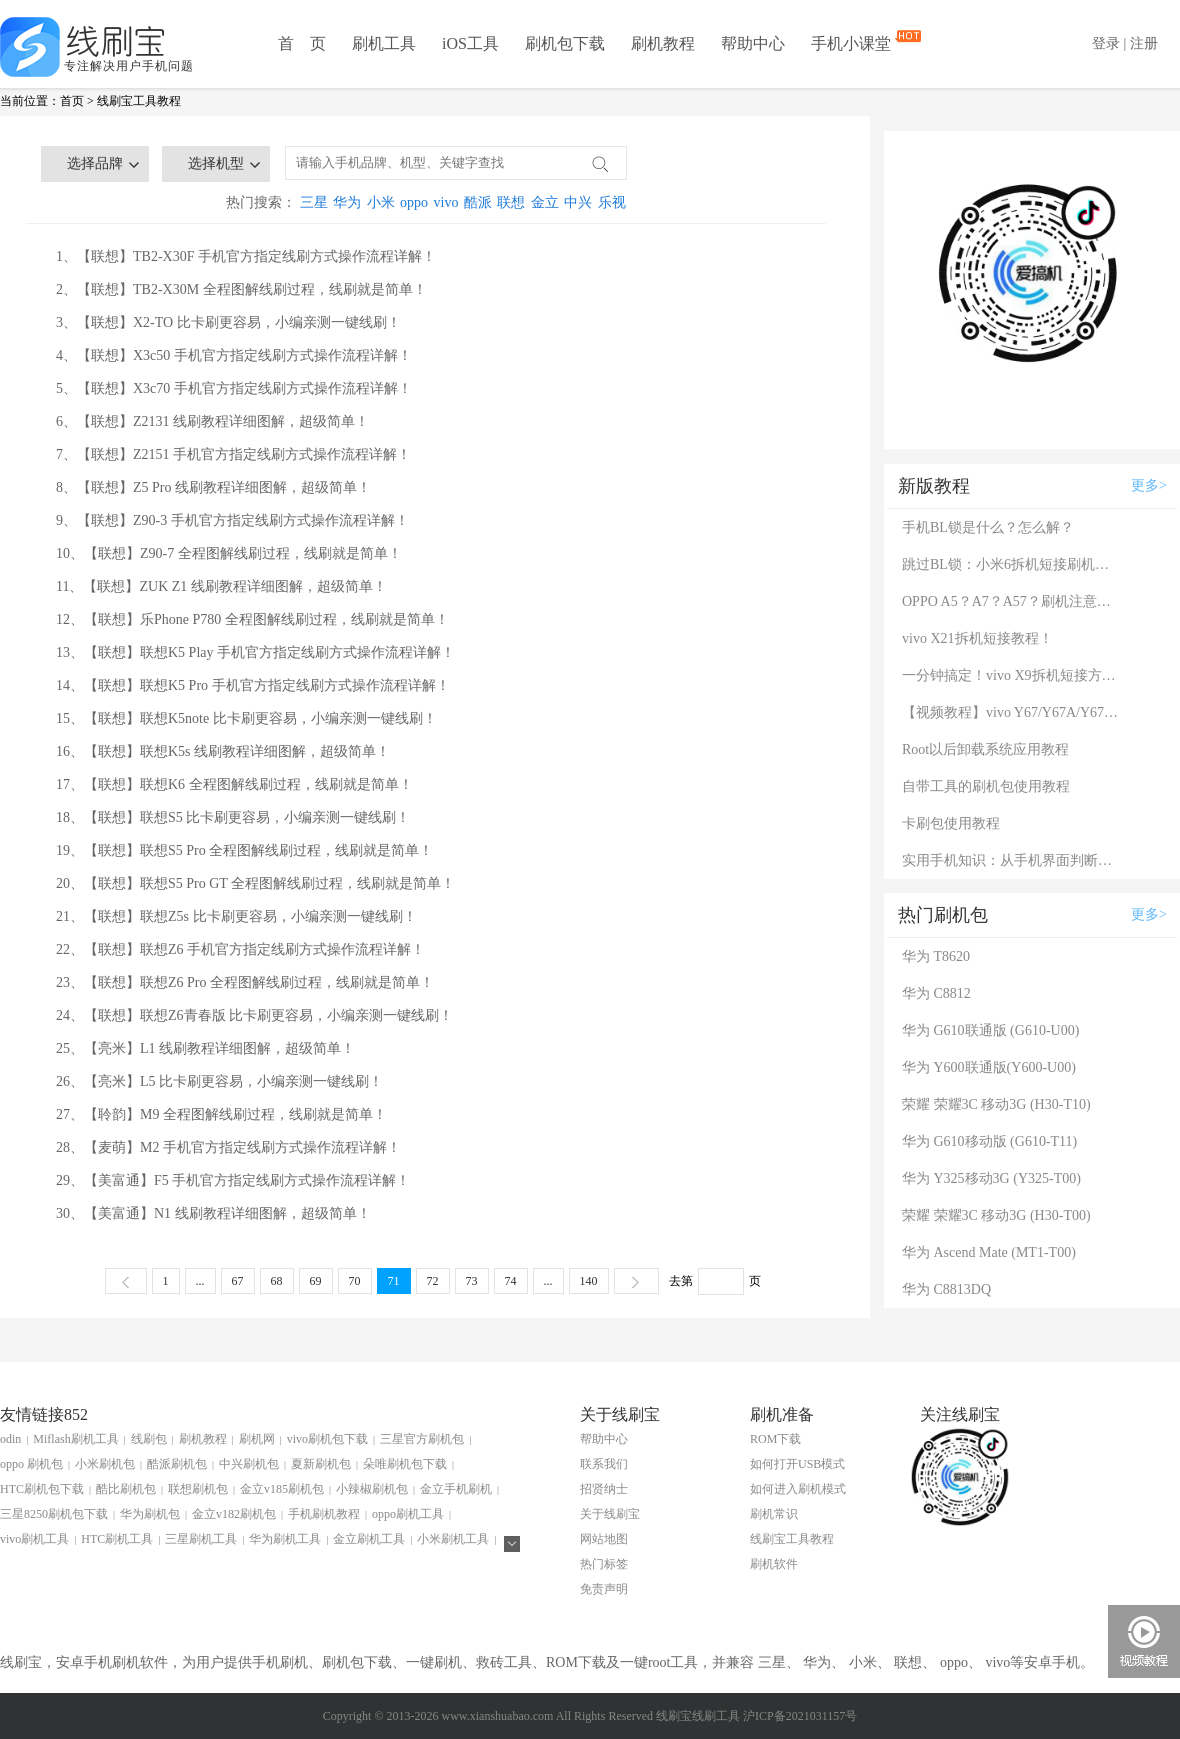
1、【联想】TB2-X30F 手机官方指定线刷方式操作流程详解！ (246, 256)
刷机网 (257, 1439)
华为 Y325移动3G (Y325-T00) (991, 1178)
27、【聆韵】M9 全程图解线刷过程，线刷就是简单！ (221, 1114)
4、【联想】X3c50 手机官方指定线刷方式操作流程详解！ (234, 355)
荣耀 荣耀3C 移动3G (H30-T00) (996, 1215)
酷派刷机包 (177, 1464)
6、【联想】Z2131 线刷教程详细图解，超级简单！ (212, 421)
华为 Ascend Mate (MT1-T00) (989, 1252)
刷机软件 (774, 1564)
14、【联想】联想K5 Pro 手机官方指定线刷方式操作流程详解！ (253, 685)
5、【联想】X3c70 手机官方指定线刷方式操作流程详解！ (234, 388)
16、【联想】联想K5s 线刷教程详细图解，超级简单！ (223, 751)
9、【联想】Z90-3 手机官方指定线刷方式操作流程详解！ (232, 520)
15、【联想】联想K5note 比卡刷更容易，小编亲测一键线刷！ (246, 718)
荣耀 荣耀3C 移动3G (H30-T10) (996, 1104)
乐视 (612, 202)
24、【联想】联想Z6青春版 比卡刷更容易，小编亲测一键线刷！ (254, 1015)
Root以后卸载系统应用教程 (985, 749)
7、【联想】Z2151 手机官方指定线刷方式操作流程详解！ (233, 454)
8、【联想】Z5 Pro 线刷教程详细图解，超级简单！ (213, 487)
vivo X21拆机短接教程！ (977, 638)
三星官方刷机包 (422, 1439)
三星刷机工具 (201, 1539)
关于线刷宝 (610, 1514)
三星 (314, 202)
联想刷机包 (198, 1489)
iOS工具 (470, 43)
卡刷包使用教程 (951, 823)
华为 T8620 (936, 956)
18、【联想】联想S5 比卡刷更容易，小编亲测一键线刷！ (233, 817)
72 (433, 1281)
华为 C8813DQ (946, 1289)
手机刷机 (280, 1662)
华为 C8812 (936, 993)
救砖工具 (504, 1662)
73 (472, 1281)
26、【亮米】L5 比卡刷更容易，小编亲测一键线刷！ (219, 1081)
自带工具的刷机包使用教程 (986, 786)
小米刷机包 (105, 1464)
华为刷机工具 (285, 1539)
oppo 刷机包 (31, 1464)
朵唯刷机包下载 (405, 1464)
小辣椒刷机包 (372, 1489)
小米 (381, 202)
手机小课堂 (853, 42)
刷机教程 (663, 43)
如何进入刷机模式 (798, 1489)
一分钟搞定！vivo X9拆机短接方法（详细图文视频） (1012, 675)
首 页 (302, 43)
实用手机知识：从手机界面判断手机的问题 (1012, 860)
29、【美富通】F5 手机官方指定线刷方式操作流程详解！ (233, 1180)
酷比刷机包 (126, 1489)
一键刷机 (434, 1662)
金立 (545, 202)
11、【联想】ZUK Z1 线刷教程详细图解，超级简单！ (221, 586)
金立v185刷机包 (282, 1489)
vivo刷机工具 (34, 1539)
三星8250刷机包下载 (54, 1514)
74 (511, 1281)
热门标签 (604, 1564)
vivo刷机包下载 (327, 1439)
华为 (347, 202)
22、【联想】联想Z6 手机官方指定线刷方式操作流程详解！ (240, 949)
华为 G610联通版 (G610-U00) (990, 1030)
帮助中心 (753, 43)
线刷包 (149, 1439)
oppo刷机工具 (408, 1514)
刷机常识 (774, 1514)
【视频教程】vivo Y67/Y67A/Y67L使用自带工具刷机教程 (1012, 712)
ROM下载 (775, 1439)
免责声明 (604, 1589)
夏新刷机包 (321, 1464)
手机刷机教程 (324, 1514)
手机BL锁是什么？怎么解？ (988, 527)
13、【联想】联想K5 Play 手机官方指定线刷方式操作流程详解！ (255, 652)
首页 (72, 101)
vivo (446, 202)
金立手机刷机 (456, 1489)
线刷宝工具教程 (139, 101)
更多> (1149, 485)
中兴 (578, 202)
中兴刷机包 (249, 1464)
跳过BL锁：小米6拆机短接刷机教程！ (1012, 564)
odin (10, 1439)
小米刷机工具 (453, 1539)
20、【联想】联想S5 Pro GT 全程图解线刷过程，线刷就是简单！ (255, 883)
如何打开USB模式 (797, 1464)
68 (277, 1281)
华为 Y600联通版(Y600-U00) (989, 1067)
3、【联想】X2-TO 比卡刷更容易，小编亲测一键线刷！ (228, 322)
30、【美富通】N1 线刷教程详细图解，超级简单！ (213, 1213)
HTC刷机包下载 (42, 1489)
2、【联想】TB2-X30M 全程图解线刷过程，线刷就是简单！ (241, 289)
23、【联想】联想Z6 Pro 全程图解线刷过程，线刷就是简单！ (245, 982)
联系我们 (604, 1464)
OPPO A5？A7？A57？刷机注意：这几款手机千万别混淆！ (1012, 601)
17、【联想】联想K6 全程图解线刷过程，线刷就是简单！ (234, 784)
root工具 (673, 1662)
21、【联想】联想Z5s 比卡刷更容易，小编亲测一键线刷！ (236, 916)
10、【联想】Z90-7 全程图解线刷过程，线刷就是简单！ (229, 553)
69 (316, 1281)
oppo (414, 202)
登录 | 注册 (1125, 43)
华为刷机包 (150, 1514)
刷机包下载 (565, 43)
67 (238, 1281)
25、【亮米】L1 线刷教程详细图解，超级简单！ (205, 1048)
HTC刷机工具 (117, 1539)
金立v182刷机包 (234, 1514)
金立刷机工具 (369, 1539)
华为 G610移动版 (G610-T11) (989, 1141)
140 (589, 1281)
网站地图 (604, 1539)
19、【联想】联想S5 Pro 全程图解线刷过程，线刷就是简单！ (244, 850)
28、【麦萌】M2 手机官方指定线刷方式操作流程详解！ (228, 1147)
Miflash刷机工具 (75, 1439)
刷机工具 (384, 43)
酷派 (478, 202)
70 (355, 1281)
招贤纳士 (604, 1489)
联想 (511, 202)
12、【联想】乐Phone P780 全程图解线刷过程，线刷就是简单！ (252, 619)
